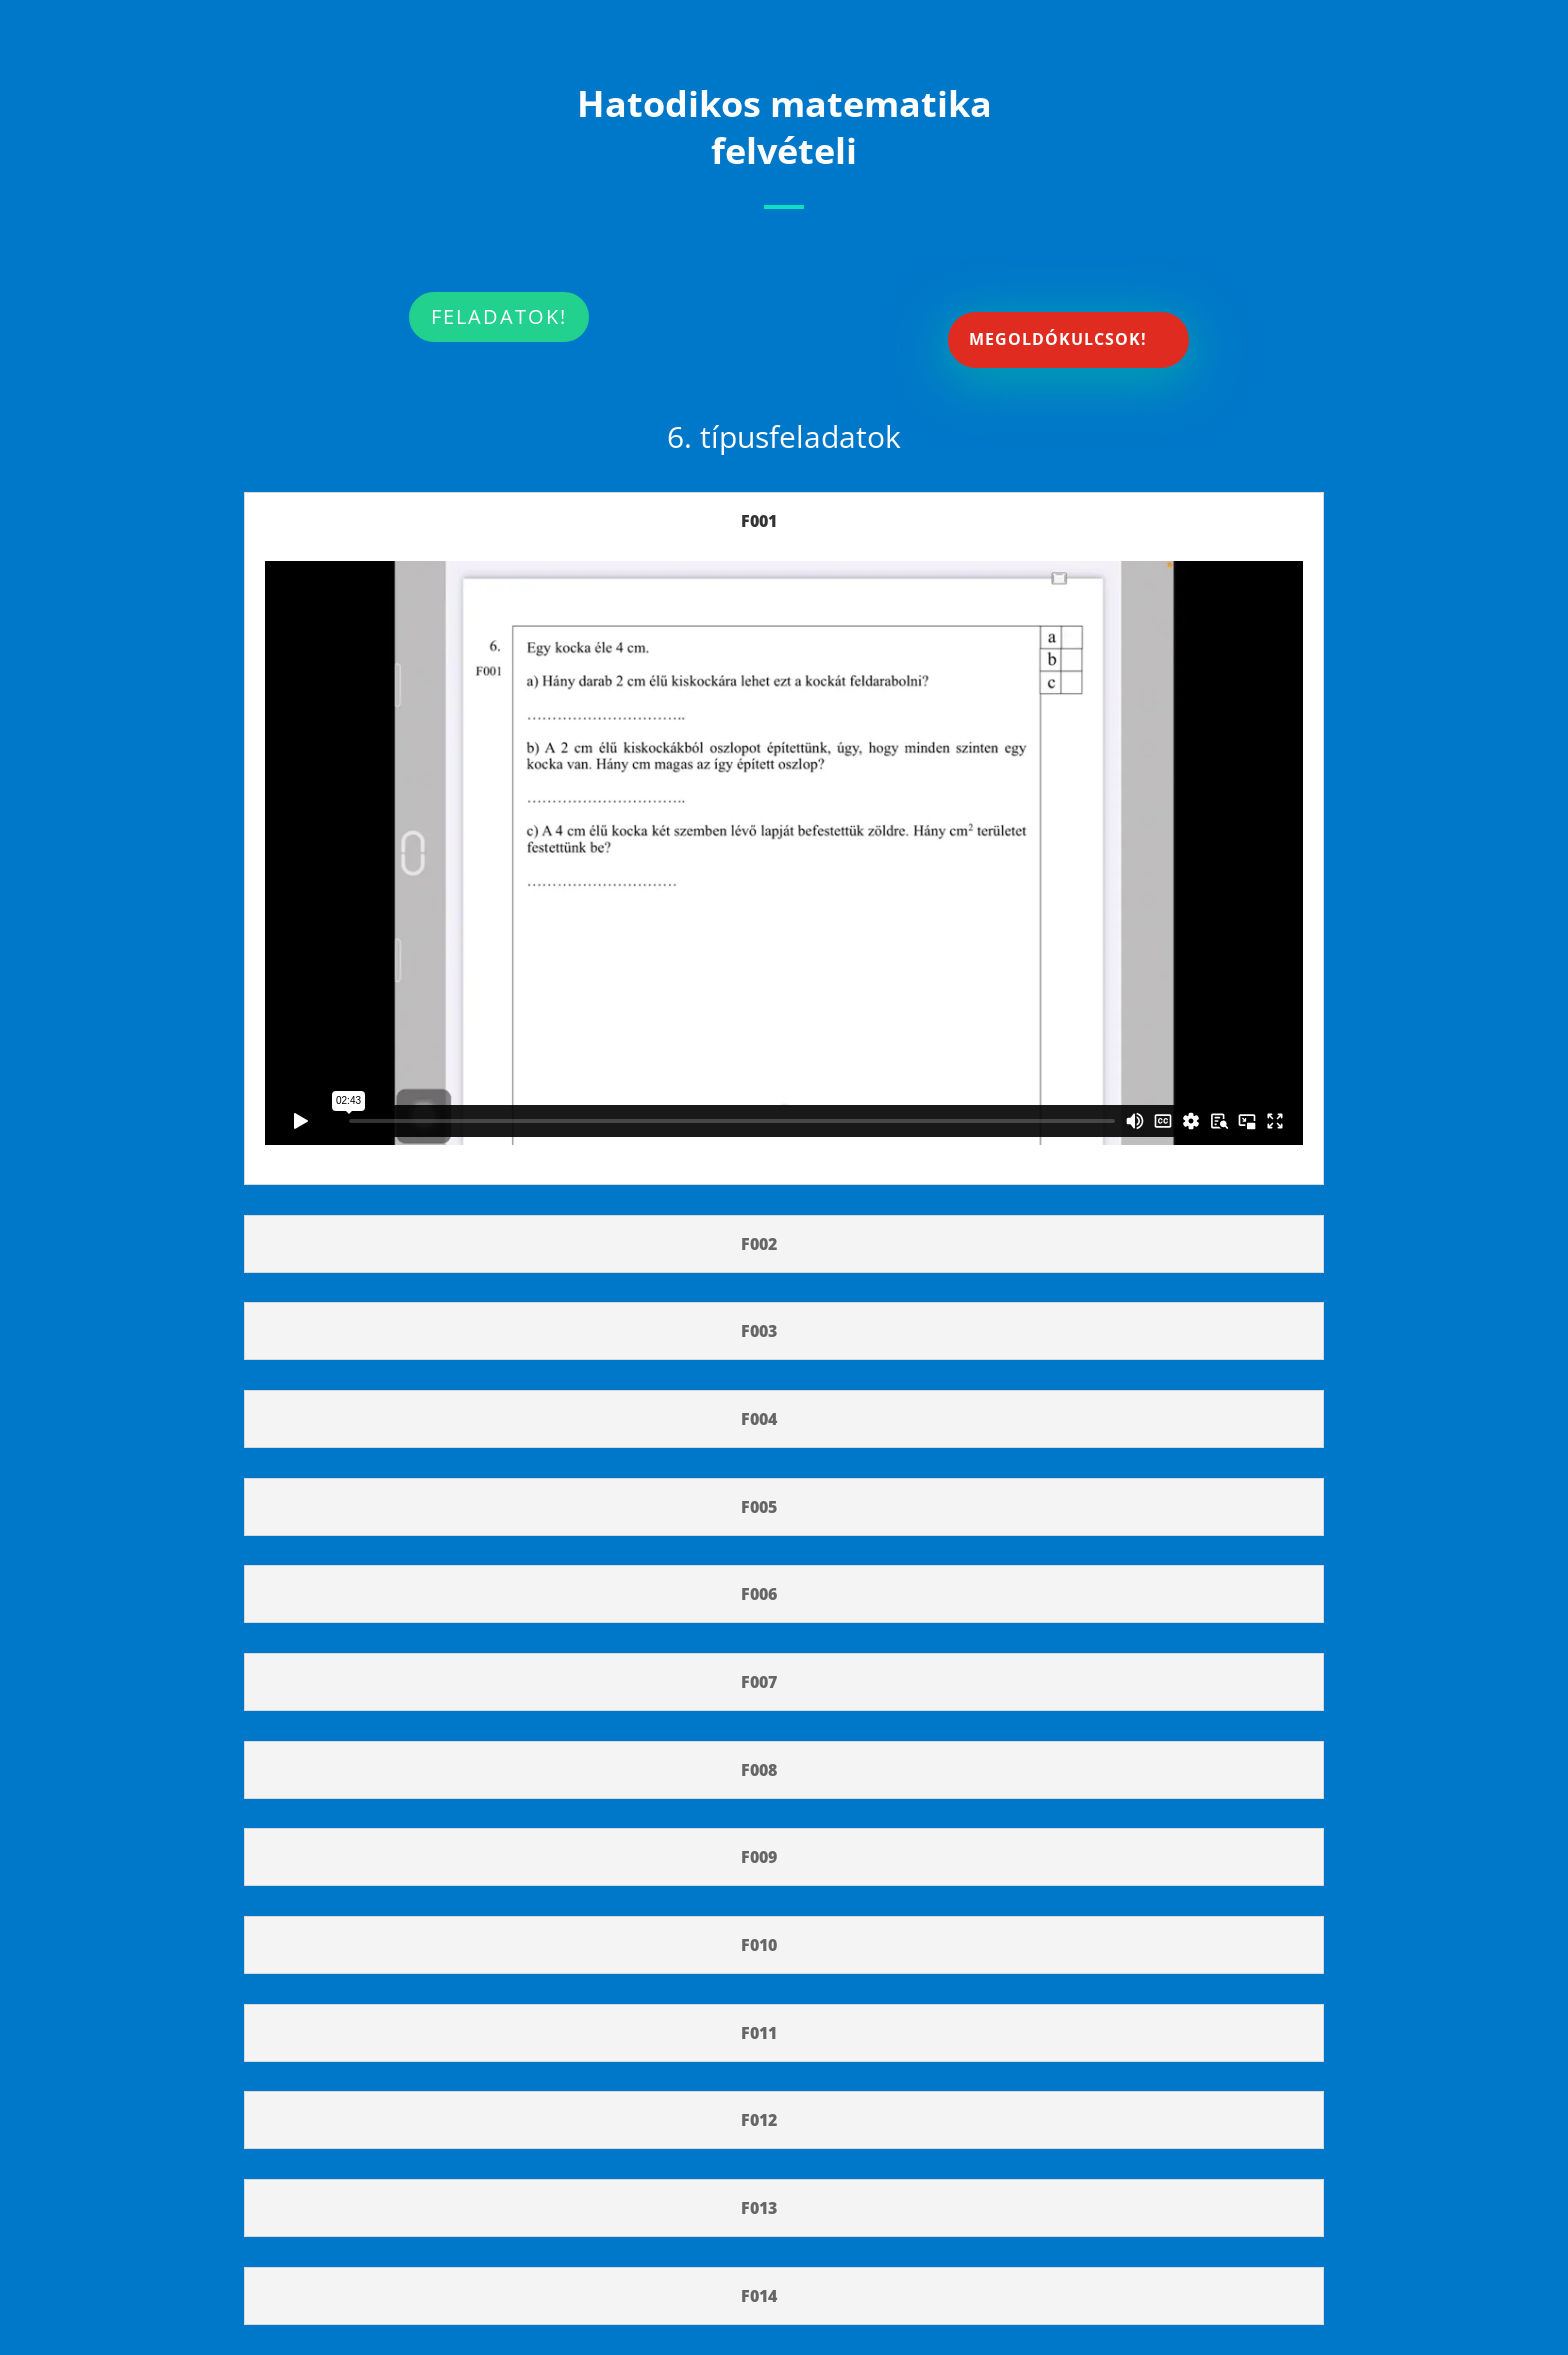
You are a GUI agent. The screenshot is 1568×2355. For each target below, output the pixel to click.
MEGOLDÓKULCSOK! (1058, 339)
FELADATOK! (499, 316)
